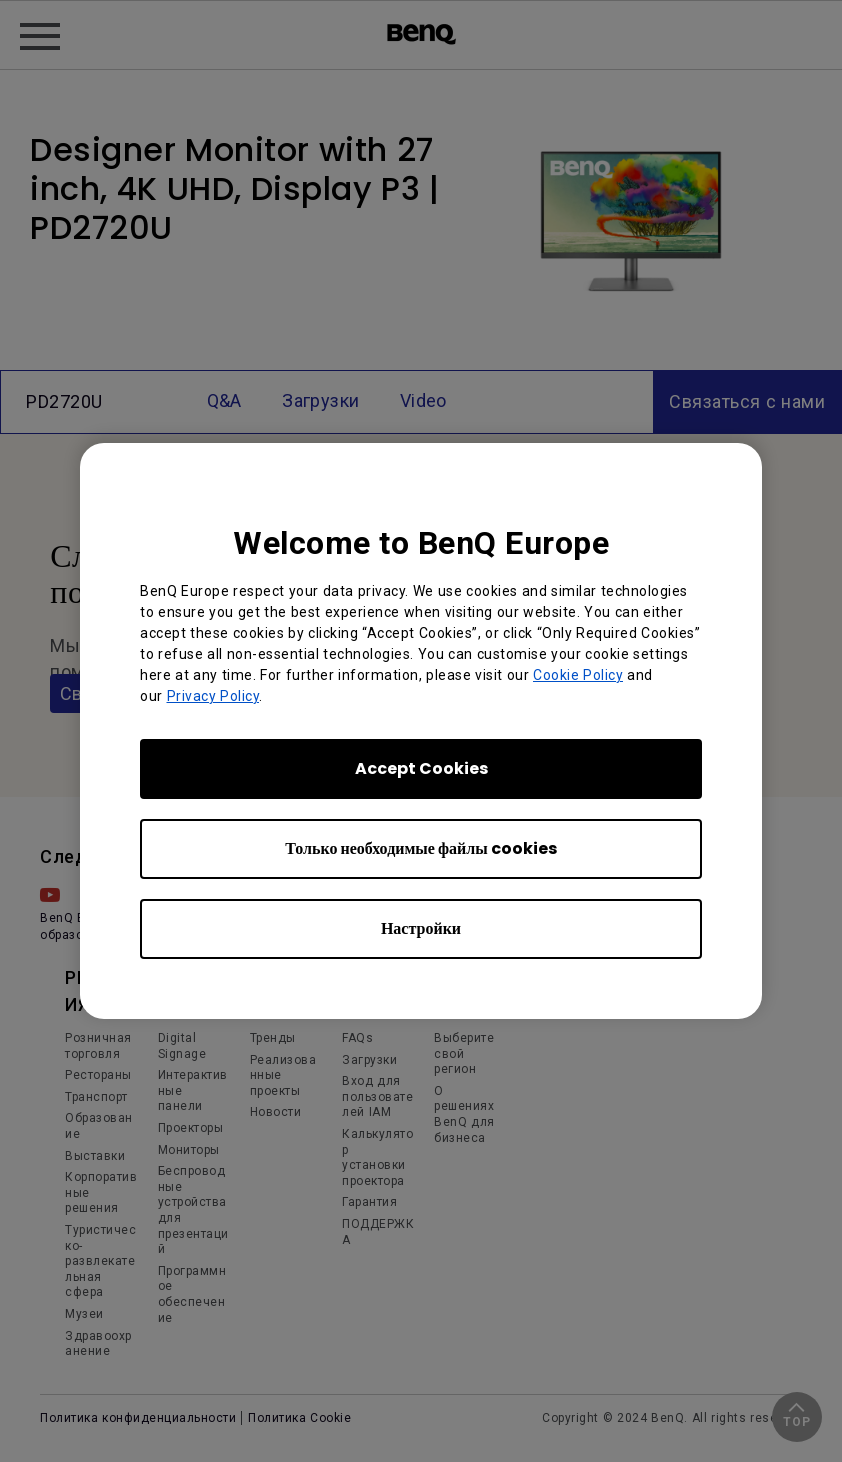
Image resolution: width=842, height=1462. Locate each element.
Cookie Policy (578, 675)
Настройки (421, 928)
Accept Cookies (421, 768)
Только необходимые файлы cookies (420, 848)
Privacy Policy (213, 696)
